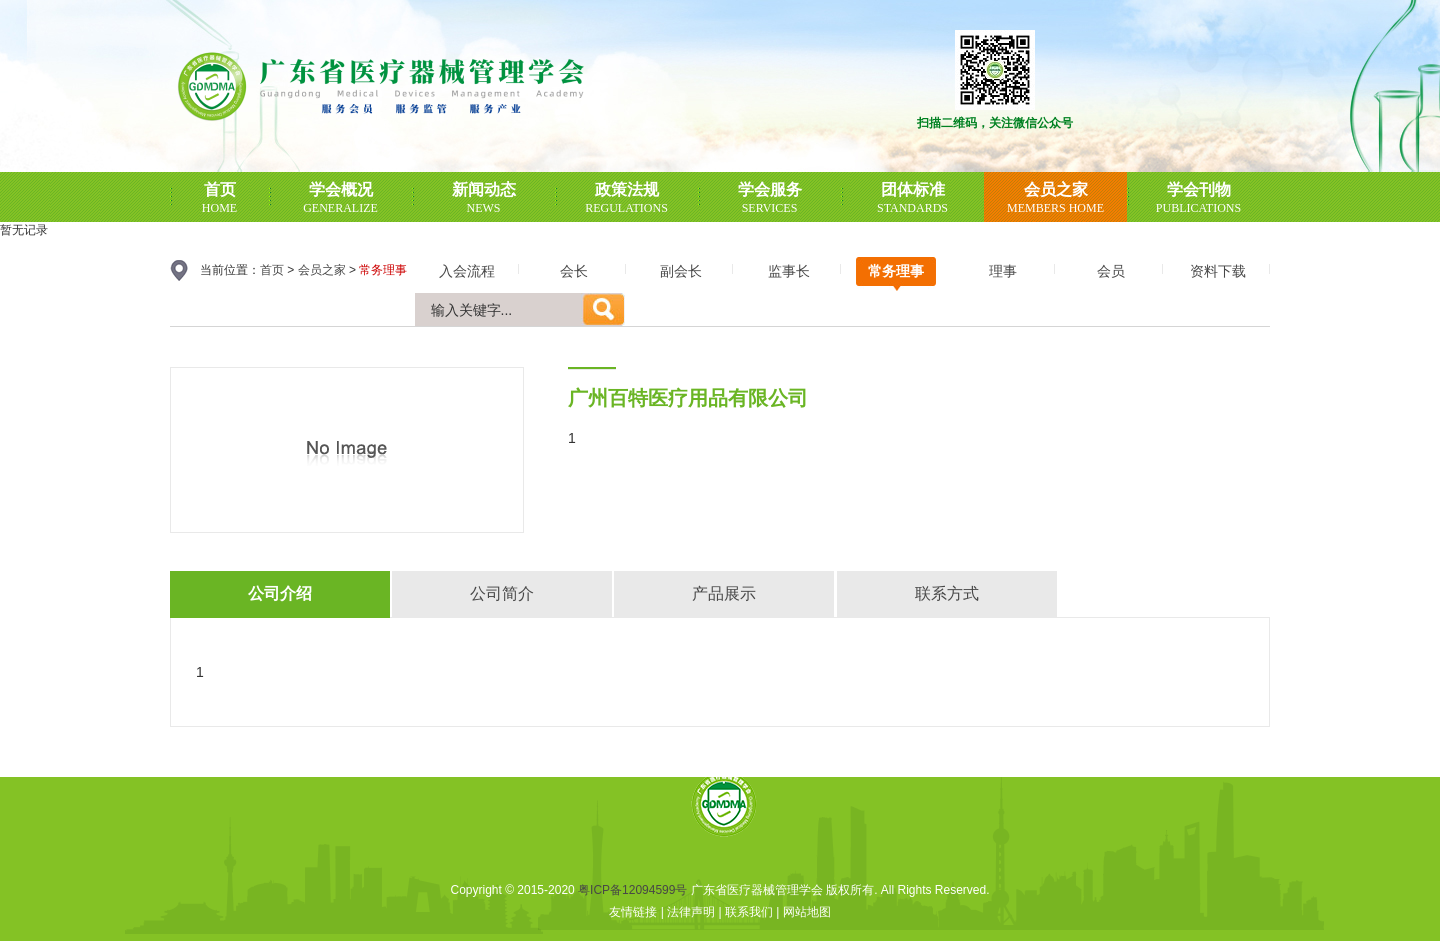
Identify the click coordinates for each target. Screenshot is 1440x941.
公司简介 (502, 593)
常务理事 (896, 271)
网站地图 (807, 912)
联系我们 (749, 912)
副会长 (681, 271)
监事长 (789, 271)
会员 (1111, 271)
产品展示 (724, 593)
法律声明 (691, 912)
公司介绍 (280, 593)
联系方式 (947, 593)
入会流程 (467, 271)
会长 (574, 271)
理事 (1003, 271)
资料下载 (1218, 271)
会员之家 (322, 270)
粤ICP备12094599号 (632, 890)
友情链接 (633, 912)
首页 (272, 270)
